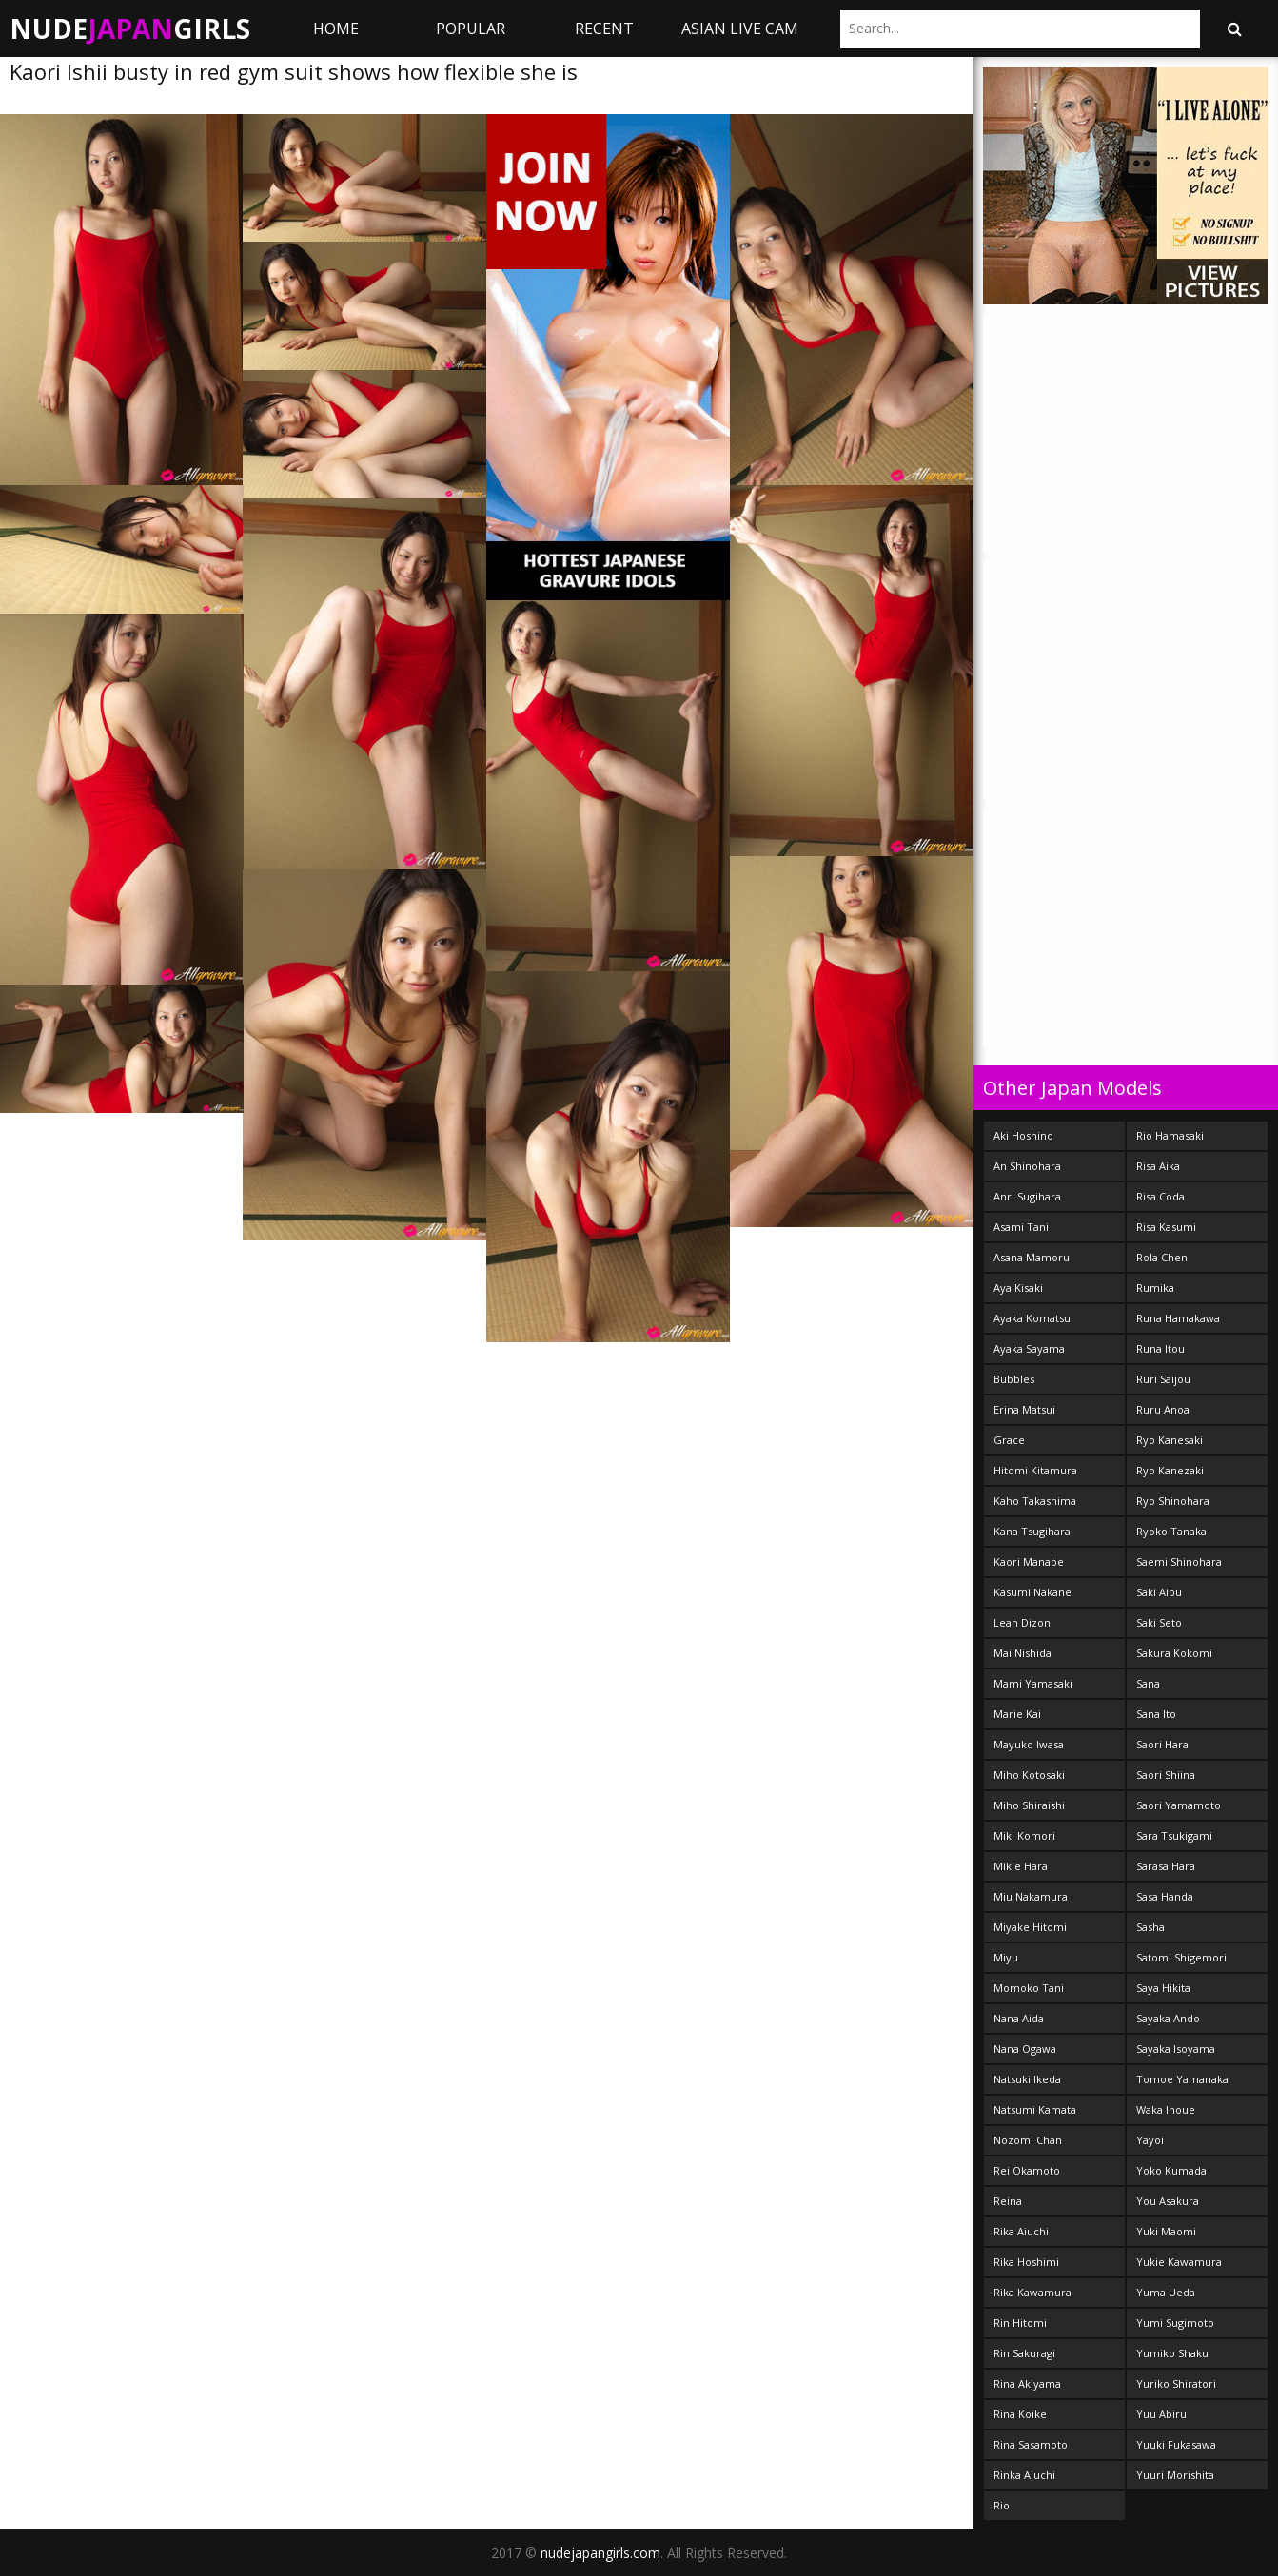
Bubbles (1013, 1379)
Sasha (1150, 1927)
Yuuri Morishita (1175, 2475)
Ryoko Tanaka (1171, 1531)
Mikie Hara (1020, 1866)
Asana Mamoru (1031, 1257)
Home (336, 28)
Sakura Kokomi (1174, 1653)
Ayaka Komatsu (1032, 1318)
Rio (1001, 2505)
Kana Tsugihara (1032, 1531)
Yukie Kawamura (1179, 2261)
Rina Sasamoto (1030, 2444)
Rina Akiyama (1027, 2383)
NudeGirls (130, 28)
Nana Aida (1018, 2018)
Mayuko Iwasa (1028, 1744)
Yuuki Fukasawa (1176, 2444)
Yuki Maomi (1166, 2231)
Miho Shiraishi (1029, 1805)
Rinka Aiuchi (1024, 2475)
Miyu (1005, 1957)
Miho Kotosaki (1029, 1774)
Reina (1007, 2201)
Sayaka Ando (1168, 2018)
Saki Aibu (1159, 1592)
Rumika (1155, 1287)
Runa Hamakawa (1178, 1318)
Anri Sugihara (1027, 1196)
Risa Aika (1158, 1166)
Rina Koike (1020, 2414)
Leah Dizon (1022, 1622)
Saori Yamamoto (1178, 1805)
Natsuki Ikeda (1027, 2079)
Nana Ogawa (1024, 2048)
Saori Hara (1162, 1744)
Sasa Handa (1164, 1896)
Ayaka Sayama (1029, 1348)
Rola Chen (1162, 1257)
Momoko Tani (1028, 1988)
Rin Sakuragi (1024, 2353)
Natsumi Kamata (1034, 2109)
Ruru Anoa (1163, 1409)
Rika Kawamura (1032, 2292)
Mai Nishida (1022, 1653)
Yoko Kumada (1171, 2170)
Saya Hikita (1163, 1988)
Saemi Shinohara (1179, 1561)
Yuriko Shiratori (1176, 2383)
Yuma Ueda (1165, 2292)
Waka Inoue (1165, 2109)
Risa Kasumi (1166, 1227)
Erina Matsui (1024, 1409)
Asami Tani (1021, 1227)
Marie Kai (1017, 1714)
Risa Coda (1160, 1196)
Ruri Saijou (1163, 1379)
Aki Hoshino (1023, 1135)
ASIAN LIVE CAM (739, 28)
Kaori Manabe (1028, 1561)
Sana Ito (1156, 1714)
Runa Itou (1160, 1348)
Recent (604, 28)
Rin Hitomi (1020, 2322)
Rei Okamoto (1026, 2170)
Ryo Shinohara (1172, 1500)
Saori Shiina (1165, 1774)
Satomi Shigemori (1181, 1957)
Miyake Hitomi (1030, 1927)
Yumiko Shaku (1172, 2353)
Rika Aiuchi (1021, 2231)
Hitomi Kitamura (1035, 1470)
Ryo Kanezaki (1170, 1470)
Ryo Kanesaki (1169, 1440)
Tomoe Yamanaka (1182, 2079)
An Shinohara (1027, 1166)
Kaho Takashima (1034, 1500)
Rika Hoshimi (1026, 2261)
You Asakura (1167, 2201)
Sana (1148, 1683)
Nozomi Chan (1027, 2140)
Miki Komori (1024, 1835)
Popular (470, 28)
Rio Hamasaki (1170, 1135)
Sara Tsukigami (1174, 1835)
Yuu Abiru (1161, 2414)
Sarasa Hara (1165, 1866)
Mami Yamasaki (1032, 1683)
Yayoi (1150, 2140)
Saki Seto (1159, 1622)
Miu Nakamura (1030, 1896)
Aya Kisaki (1018, 1287)
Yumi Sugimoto (1175, 2322)
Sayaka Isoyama (1175, 2048)
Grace (1009, 1440)
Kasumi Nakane (1032, 1592)
